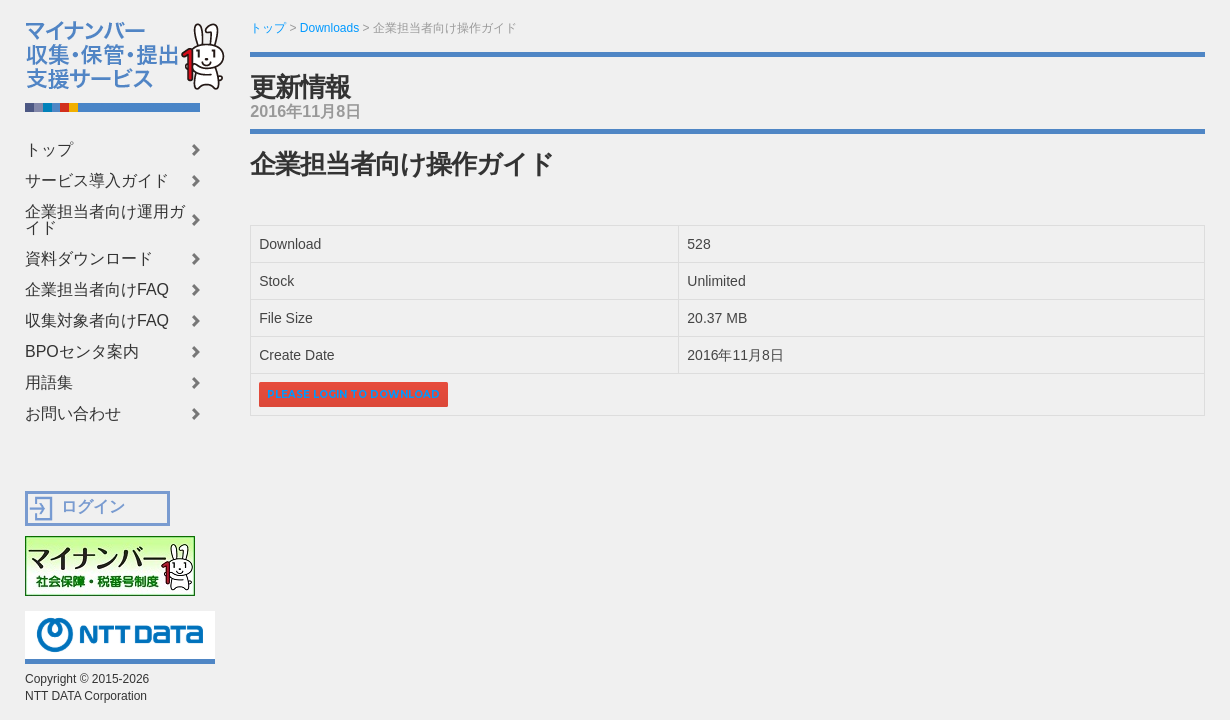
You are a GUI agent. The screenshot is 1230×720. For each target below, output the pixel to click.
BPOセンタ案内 (82, 352)
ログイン (93, 506)
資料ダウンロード (89, 259)
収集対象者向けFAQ (97, 321)
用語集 (49, 383)
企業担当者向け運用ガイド (105, 220)
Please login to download (353, 394)
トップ (49, 150)
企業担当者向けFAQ (97, 290)
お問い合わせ (73, 414)
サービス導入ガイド (97, 181)
